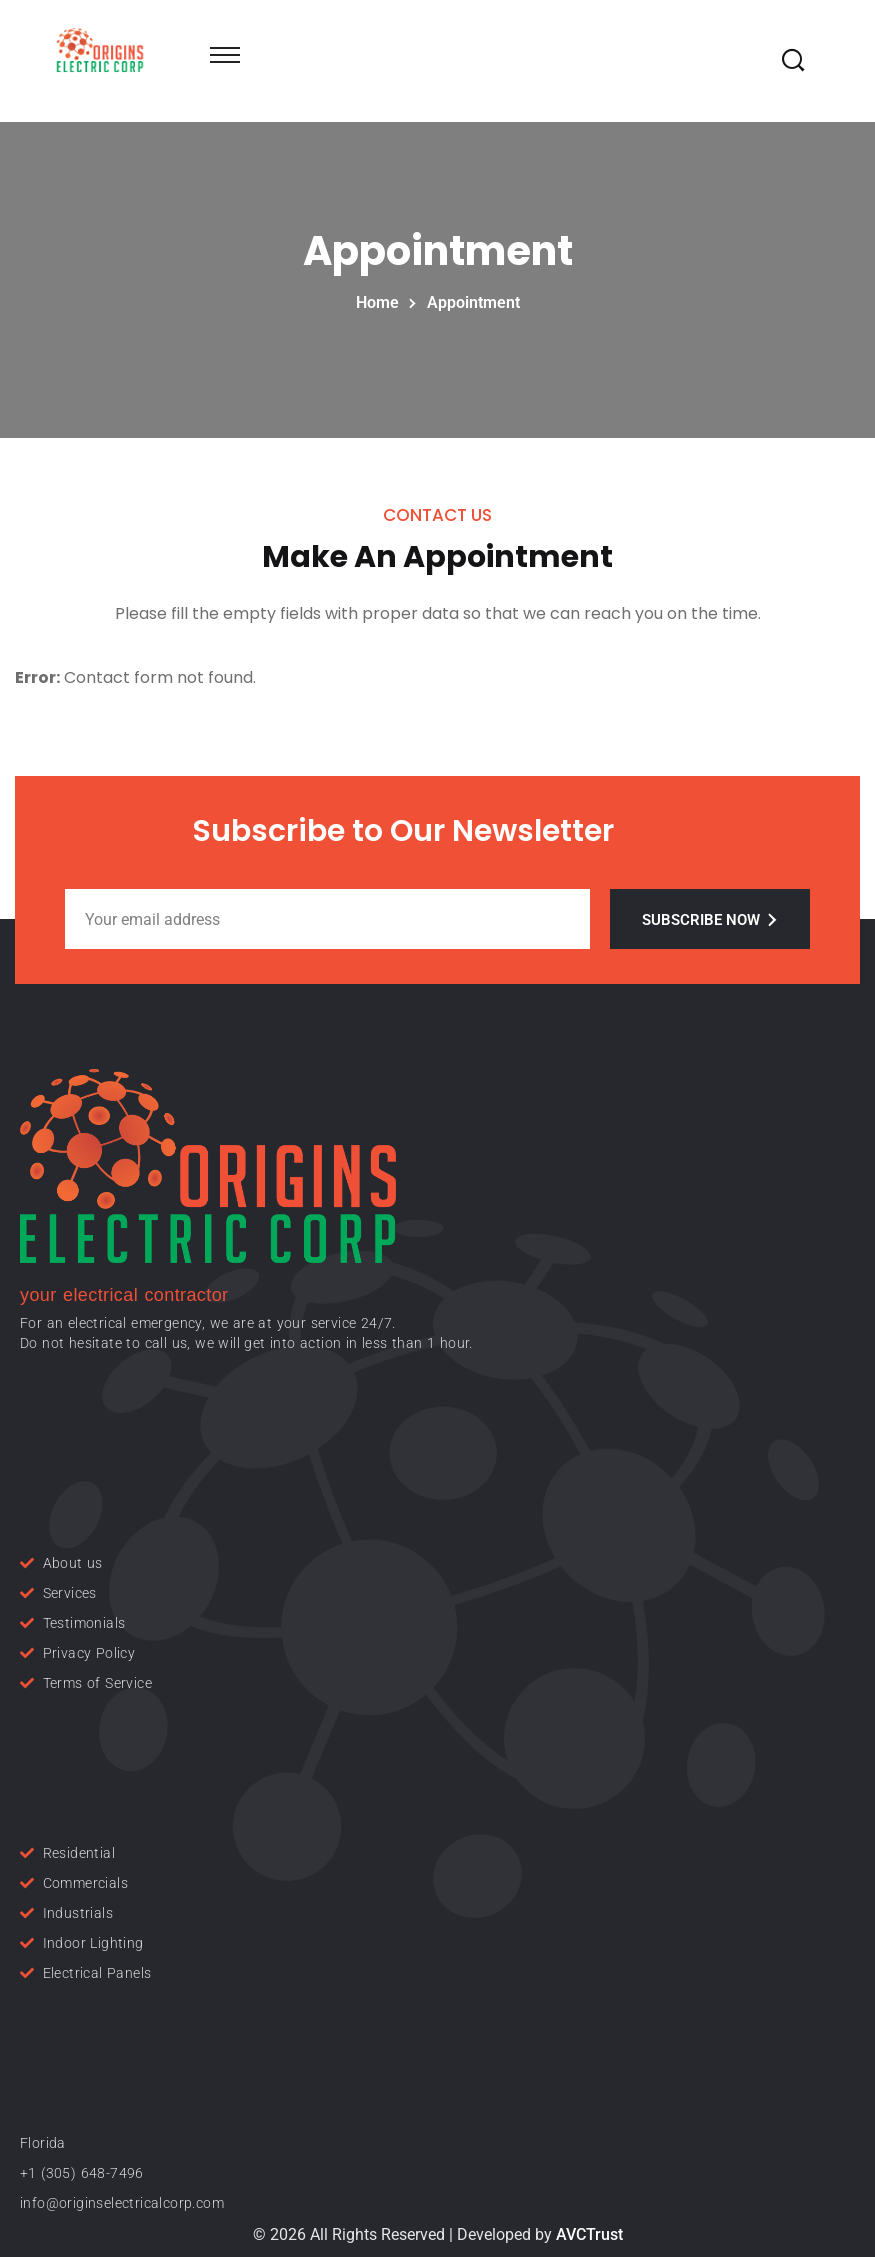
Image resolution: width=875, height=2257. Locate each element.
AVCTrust (589, 2234)
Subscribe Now (710, 920)
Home (381, 302)
